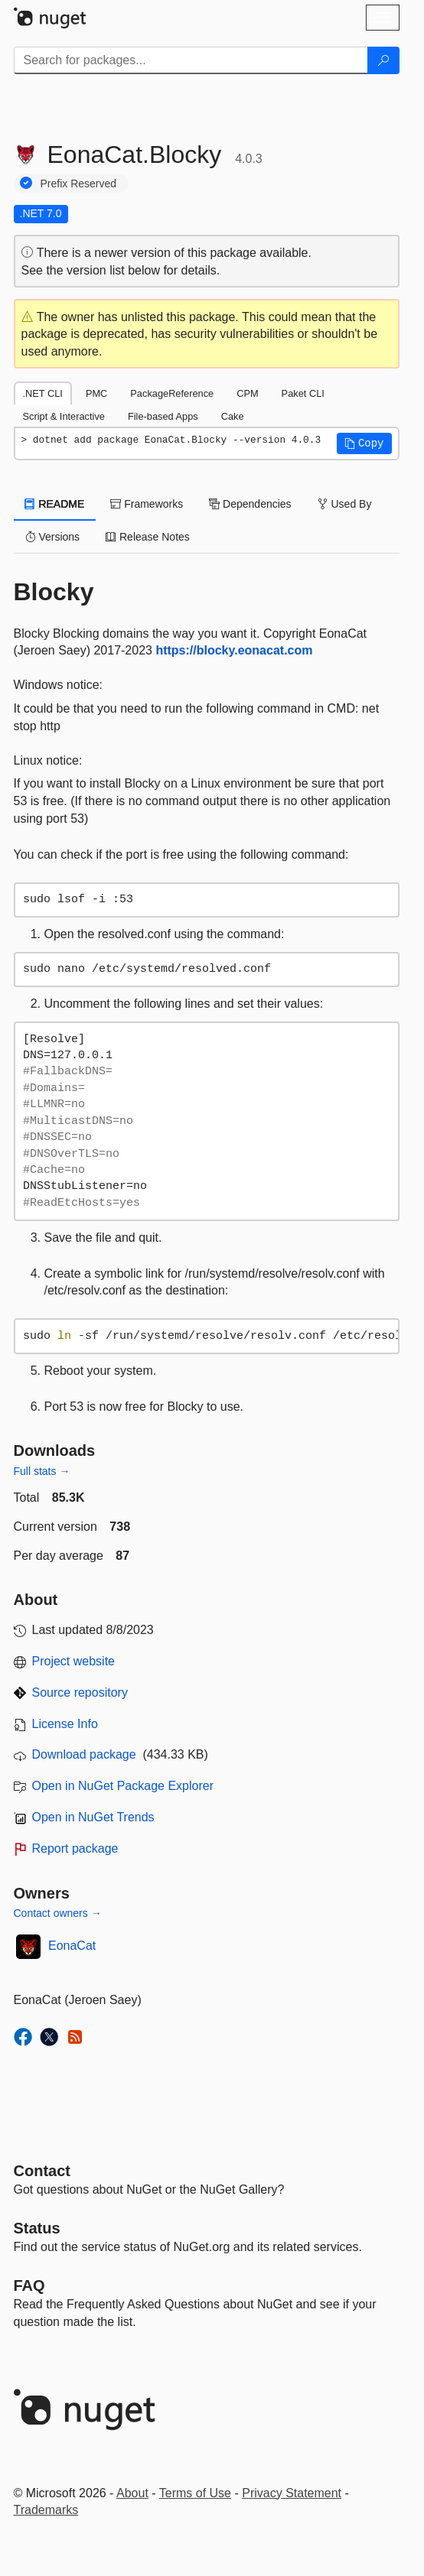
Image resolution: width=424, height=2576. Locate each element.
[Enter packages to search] (191, 60)
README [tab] (55, 504)
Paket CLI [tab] (303, 393)
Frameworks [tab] (146, 504)
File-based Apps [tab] (163, 416)
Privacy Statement (291, 2493)
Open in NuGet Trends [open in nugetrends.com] (93, 1817)
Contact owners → (58, 1913)
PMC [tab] (96, 393)
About (132, 2493)
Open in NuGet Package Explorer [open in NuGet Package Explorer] (123, 1785)
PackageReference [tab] (172, 393)
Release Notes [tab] (148, 536)
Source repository (80, 1692)
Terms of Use (195, 2493)
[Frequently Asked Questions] (29, 2285)
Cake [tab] (232, 416)
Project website (74, 1661)
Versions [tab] (52, 536)
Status (37, 2228)
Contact (42, 2170)
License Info (65, 1723)
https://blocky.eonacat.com (233, 650)
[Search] (383, 60)
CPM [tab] (247, 393)
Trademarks (46, 2509)
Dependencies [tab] (250, 504)
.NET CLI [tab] (43, 393)
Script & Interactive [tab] (64, 416)
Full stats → (42, 1471)
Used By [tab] (345, 504)
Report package (75, 1848)
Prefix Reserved (79, 183)
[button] (364, 443)
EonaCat (72, 1945)
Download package (84, 1754)
